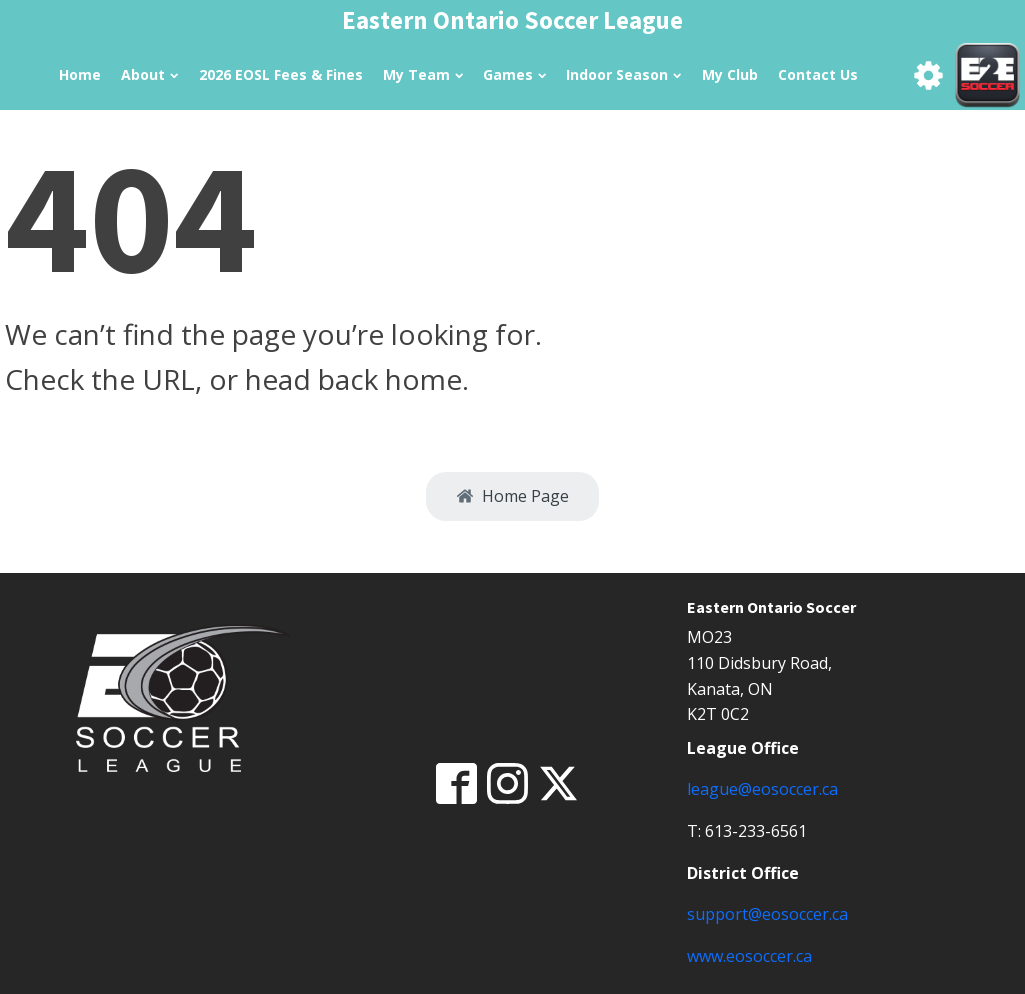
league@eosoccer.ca (762, 789)
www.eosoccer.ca (749, 956)
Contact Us (818, 74)
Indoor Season (623, 74)
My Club (730, 74)
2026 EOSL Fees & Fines (281, 74)
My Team (423, 74)
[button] (512, 497)
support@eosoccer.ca (767, 914)
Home (80, 74)
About (149, 74)
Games (514, 74)
